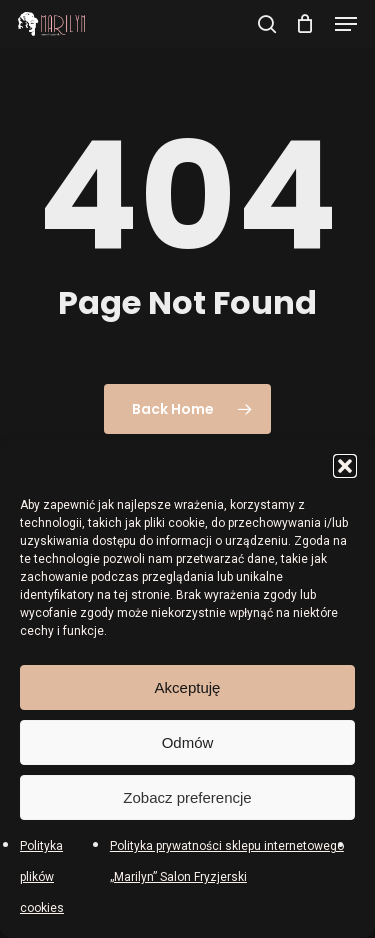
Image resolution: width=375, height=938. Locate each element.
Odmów (188, 742)
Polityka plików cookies (42, 877)
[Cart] (305, 24)
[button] (345, 466)
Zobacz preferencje (187, 797)
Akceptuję (188, 687)
